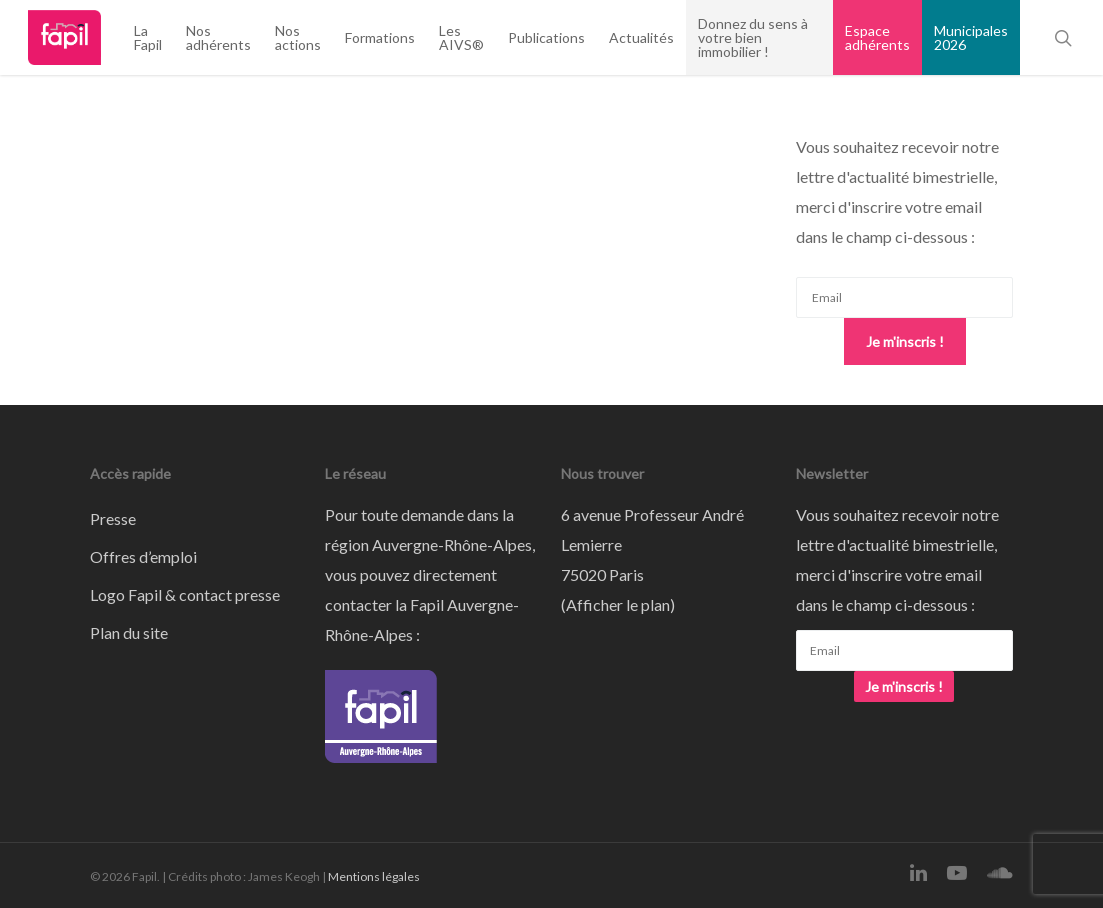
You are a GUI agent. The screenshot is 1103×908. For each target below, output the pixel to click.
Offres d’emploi (143, 556)
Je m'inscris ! (905, 341)
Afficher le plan (618, 604)
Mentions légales (374, 876)
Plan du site (129, 632)
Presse (113, 518)
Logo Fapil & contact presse (185, 594)
